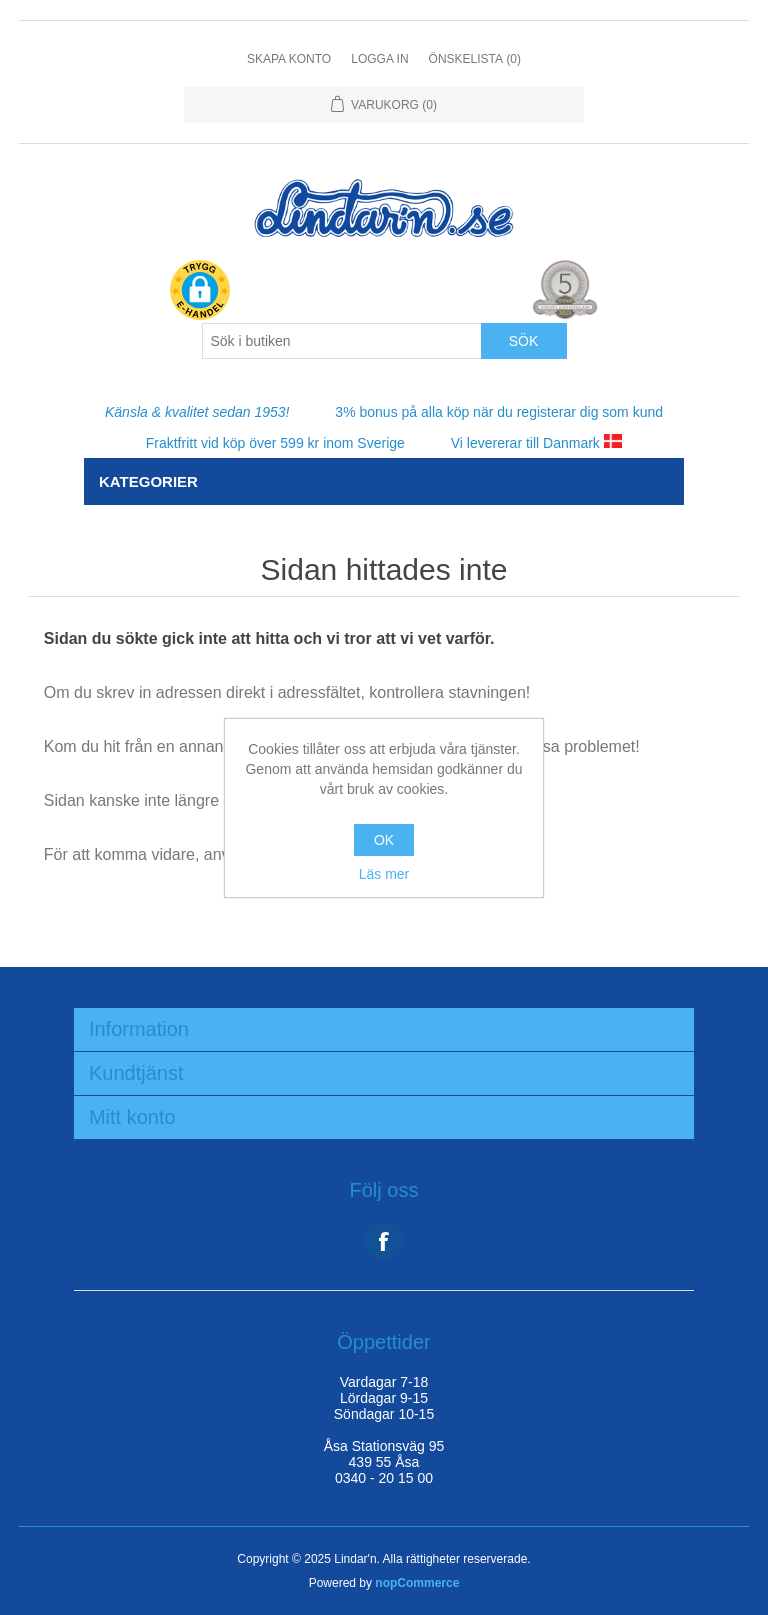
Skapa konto (289, 59)
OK (384, 840)
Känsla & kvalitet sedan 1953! (197, 412)
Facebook (384, 1241)
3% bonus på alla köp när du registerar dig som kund (499, 412)
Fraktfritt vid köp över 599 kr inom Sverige (275, 443)
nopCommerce (417, 1583)
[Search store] (342, 341)
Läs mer (384, 874)
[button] (200, 291)
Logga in (379, 59)
